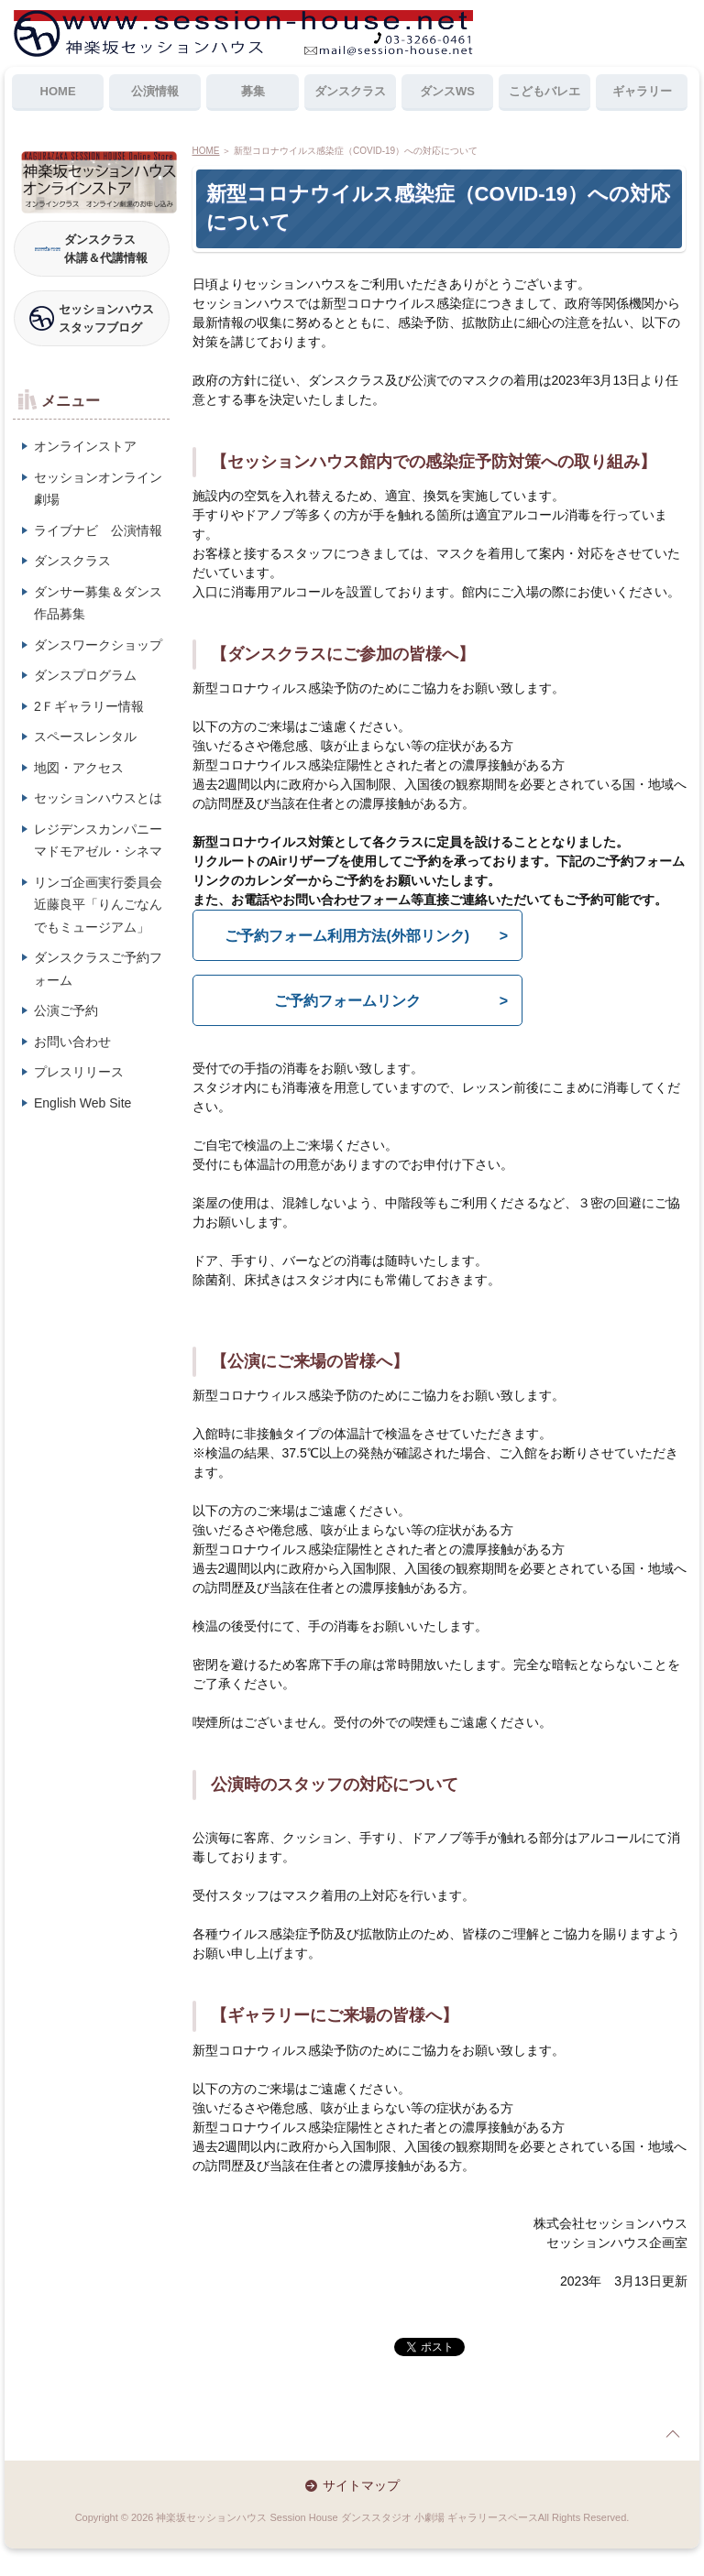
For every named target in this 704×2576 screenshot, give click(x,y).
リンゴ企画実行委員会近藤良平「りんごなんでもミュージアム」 (98, 904)
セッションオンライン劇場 (98, 489)
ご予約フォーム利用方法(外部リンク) (347, 936)
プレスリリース (79, 1071)
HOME (58, 91)
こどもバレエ (544, 91)
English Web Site (82, 1103)
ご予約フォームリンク (347, 1001)
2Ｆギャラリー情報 (89, 706)
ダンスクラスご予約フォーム (98, 969)
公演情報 (155, 91)
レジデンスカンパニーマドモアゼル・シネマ (98, 840)
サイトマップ (361, 2485)
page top (672, 2434)
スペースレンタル (85, 736)
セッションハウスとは (98, 798)
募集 (253, 91)
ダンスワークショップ (98, 645)
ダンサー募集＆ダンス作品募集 (98, 603)
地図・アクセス (79, 767)
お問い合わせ (72, 1041)
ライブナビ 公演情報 (98, 530)
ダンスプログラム (85, 675)
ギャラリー (642, 91)
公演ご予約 (66, 1010)
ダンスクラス (350, 91)
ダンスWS (447, 91)
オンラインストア (85, 446)
